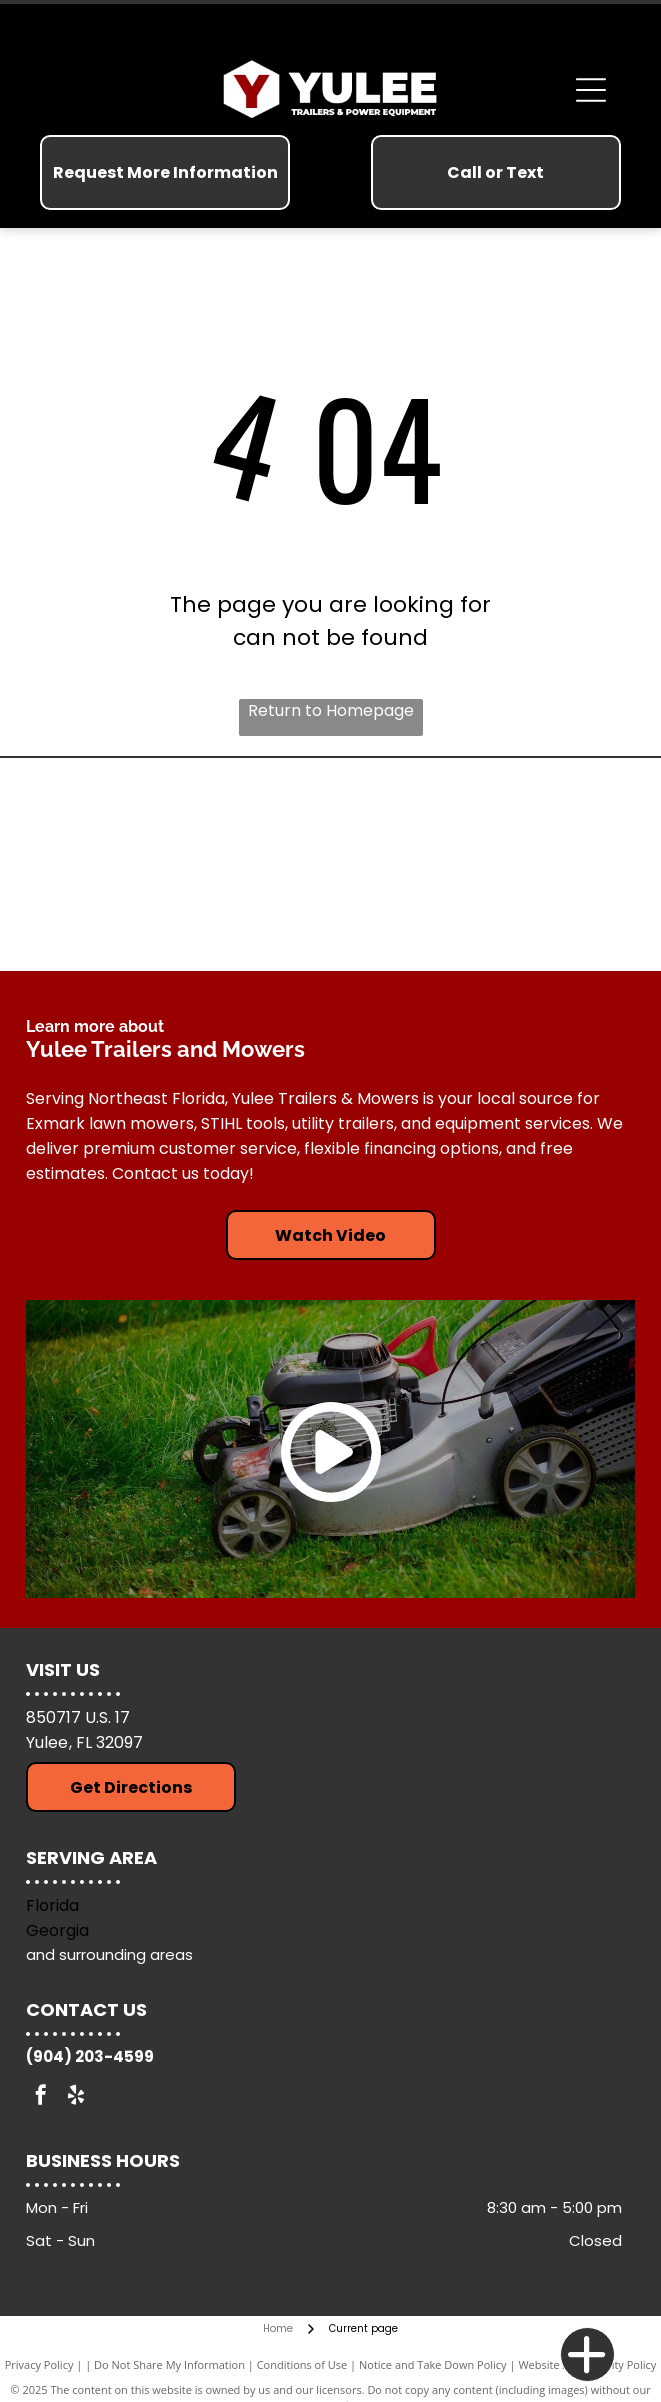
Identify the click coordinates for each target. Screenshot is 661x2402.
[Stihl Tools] (483, 815)
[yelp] (76, 2097)
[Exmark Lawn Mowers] (178, 915)
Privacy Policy (39, 2364)
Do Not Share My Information (169, 2364)
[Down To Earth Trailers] (483, 915)
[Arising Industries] (178, 815)
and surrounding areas (109, 1954)
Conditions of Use (302, 2364)
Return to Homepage (331, 710)
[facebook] (41, 2097)
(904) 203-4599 (90, 2056)
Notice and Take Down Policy (433, 2364)
